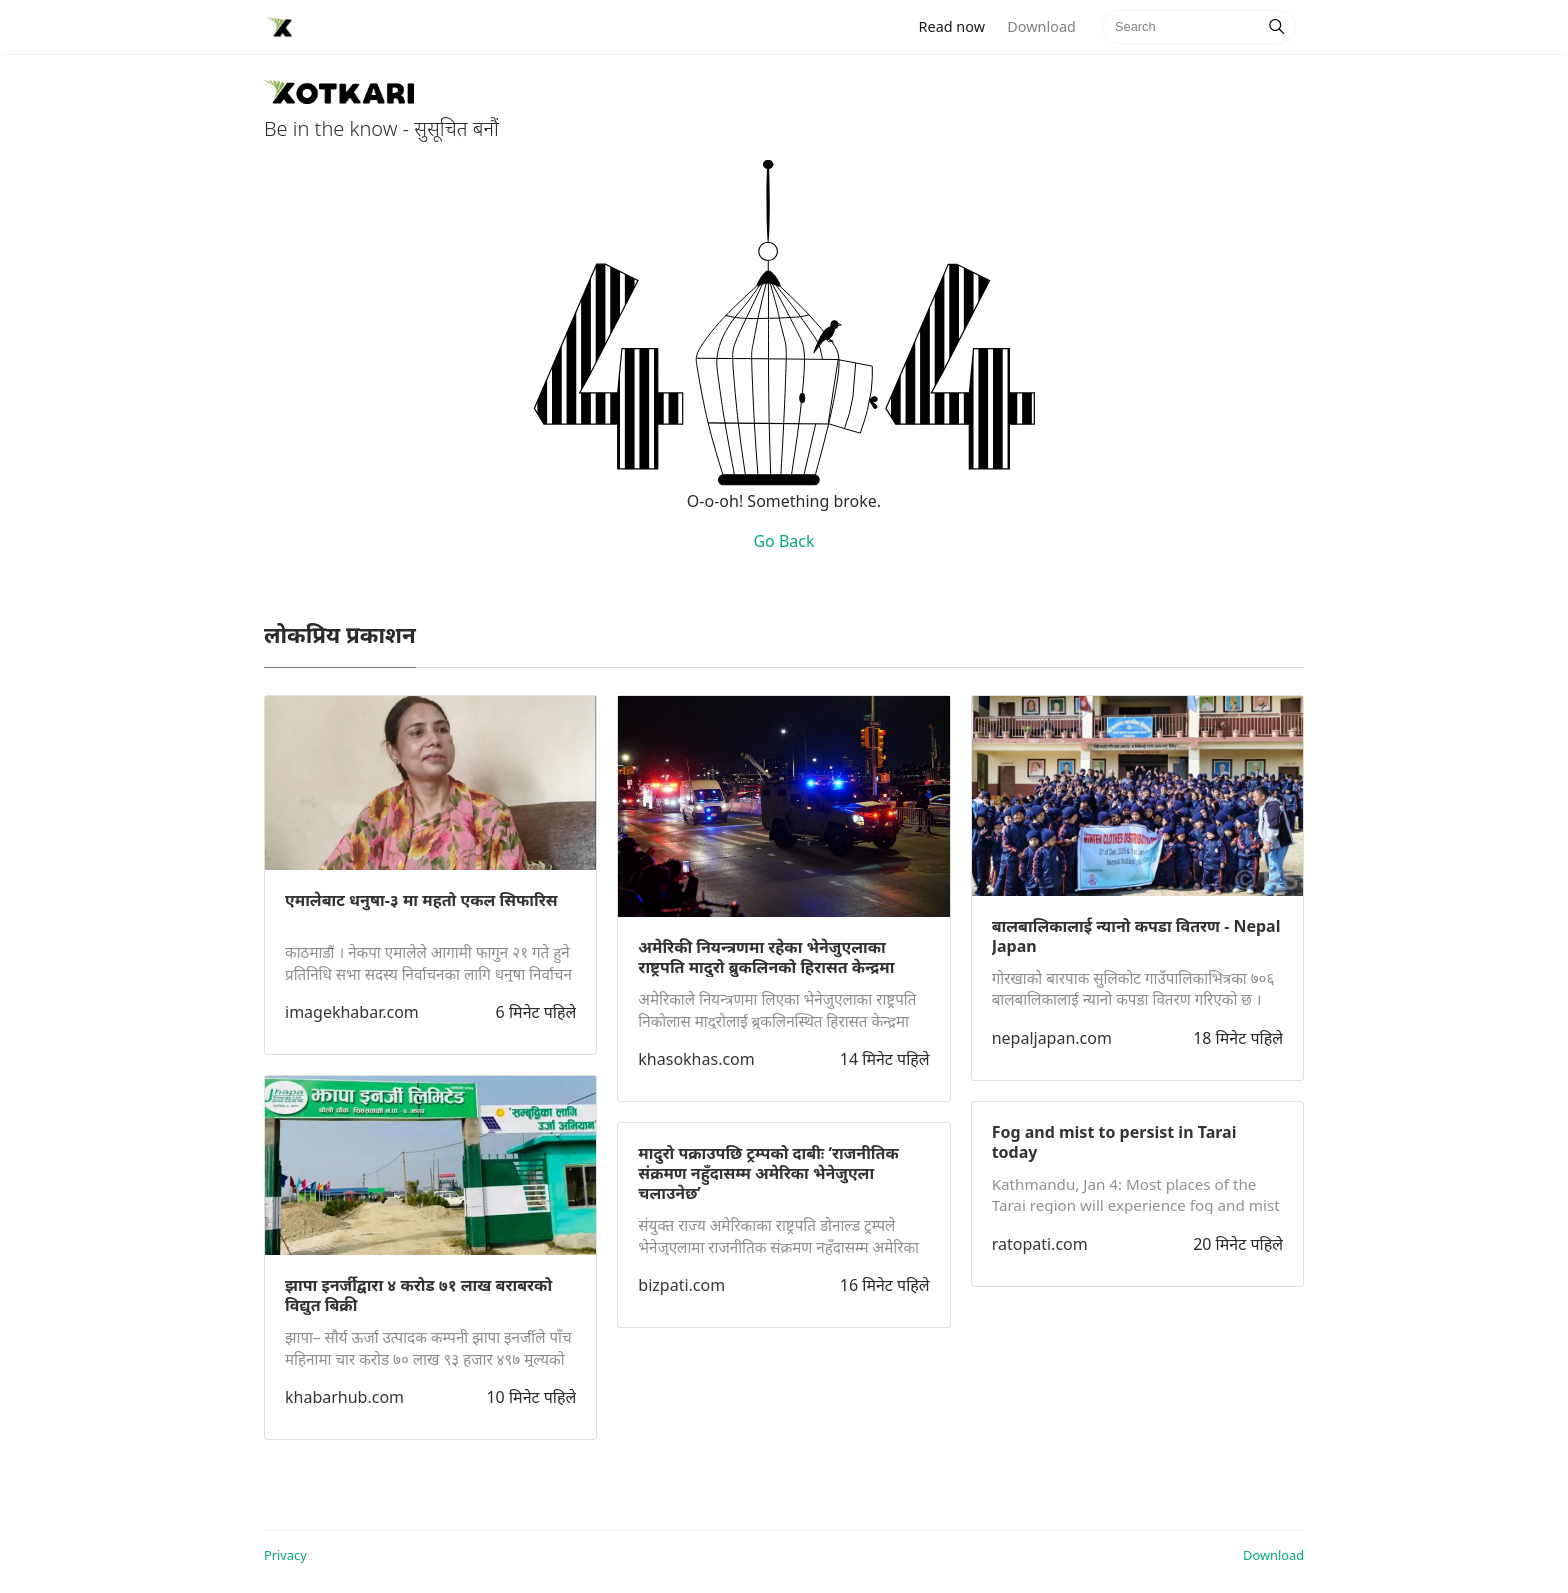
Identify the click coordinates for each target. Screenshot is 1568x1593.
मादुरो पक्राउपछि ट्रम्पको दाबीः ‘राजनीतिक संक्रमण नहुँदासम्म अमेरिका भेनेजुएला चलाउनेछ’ (768, 1173)
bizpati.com (681, 1285)
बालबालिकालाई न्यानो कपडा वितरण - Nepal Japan (1136, 936)
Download (1041, 26)
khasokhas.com (696, 1059)
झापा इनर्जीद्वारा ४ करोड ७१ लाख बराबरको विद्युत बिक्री (418, 1295)
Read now (958, 25)
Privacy (285, 1555)
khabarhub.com (344, 1397)
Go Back (783, 541)
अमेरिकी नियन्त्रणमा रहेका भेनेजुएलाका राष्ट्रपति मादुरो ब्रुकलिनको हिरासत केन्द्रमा (766, 957)
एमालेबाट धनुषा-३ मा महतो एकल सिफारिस (421, 900)
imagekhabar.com (352, 1012)
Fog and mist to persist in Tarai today (1114, 1142)
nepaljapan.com (1052, 1038)
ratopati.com (1040, 1244)
